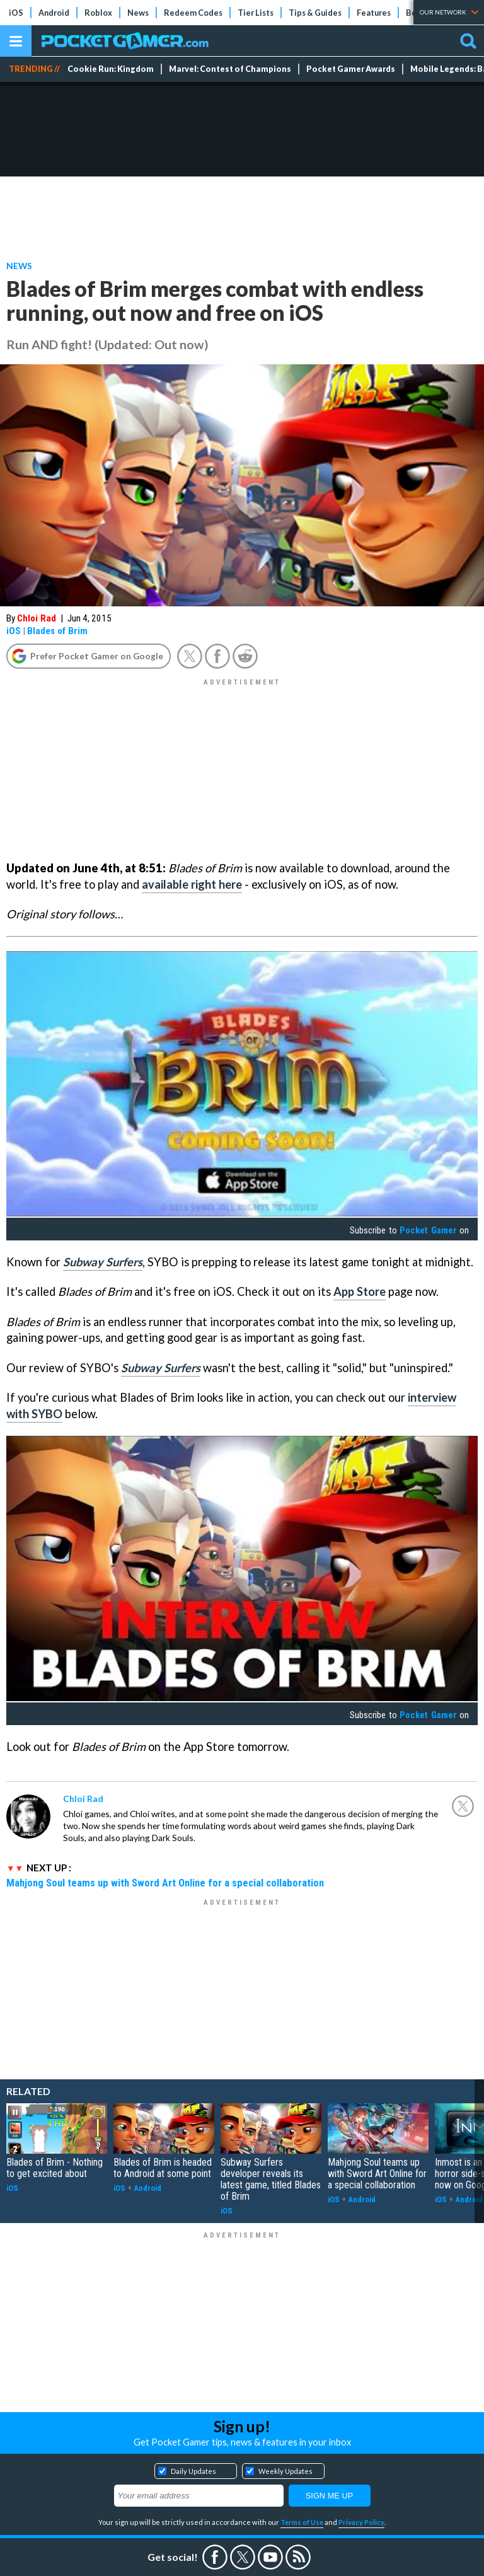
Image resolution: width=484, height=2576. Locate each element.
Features (374, 13)
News (138, 13)
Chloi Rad (36, 618)
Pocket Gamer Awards (350, 69)
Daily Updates (193, 2471)
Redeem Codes (193, 13)
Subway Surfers (102, 1262)
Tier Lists (256, 13)
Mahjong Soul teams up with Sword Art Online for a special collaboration (165, 1882)
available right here (192, 884)
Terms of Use (301, 2522)
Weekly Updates (285, 2471)
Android (53, 13)
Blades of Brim (57, 631)
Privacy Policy (361, 2522)
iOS (16, 13)
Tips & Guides (315, 13)
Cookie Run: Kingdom (110, 69)
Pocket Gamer (428, 1230)
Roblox (98, 13)
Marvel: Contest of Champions (230, 69)
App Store (359, 1291)
